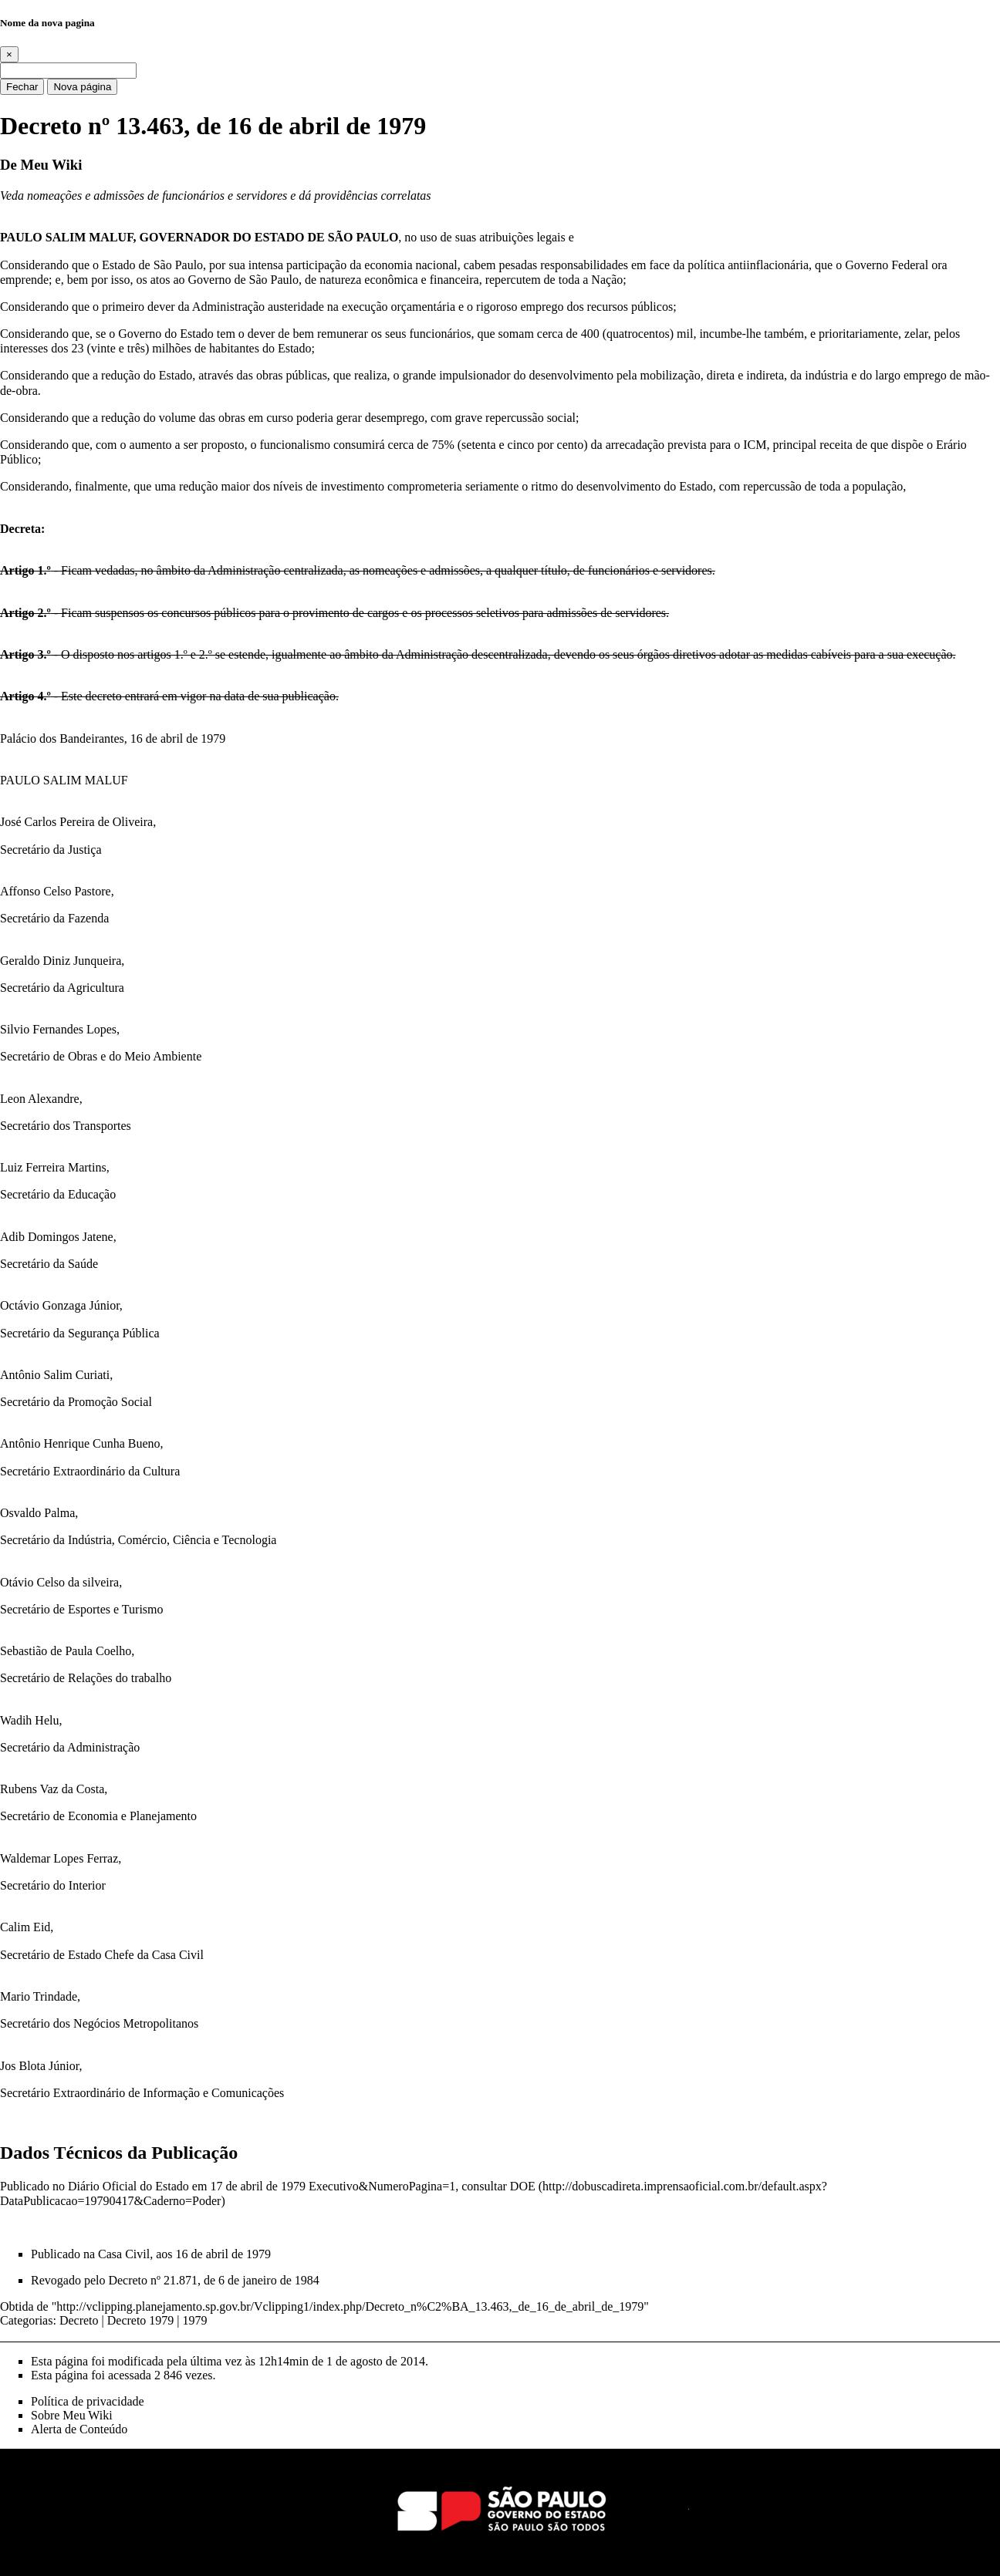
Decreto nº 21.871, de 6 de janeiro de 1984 (213, 2280)
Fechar (22, 87)
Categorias (26, 2320)
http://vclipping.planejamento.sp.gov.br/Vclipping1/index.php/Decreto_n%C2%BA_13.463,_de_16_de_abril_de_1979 (350, 2306)
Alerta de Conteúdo (79, 2429)
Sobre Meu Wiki (72, 2415)
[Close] (9, 54)
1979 (195, 2320)
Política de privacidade (87, 2401)
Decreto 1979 (140, 2320)
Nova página (82, 87)
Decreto (79, 2320)
